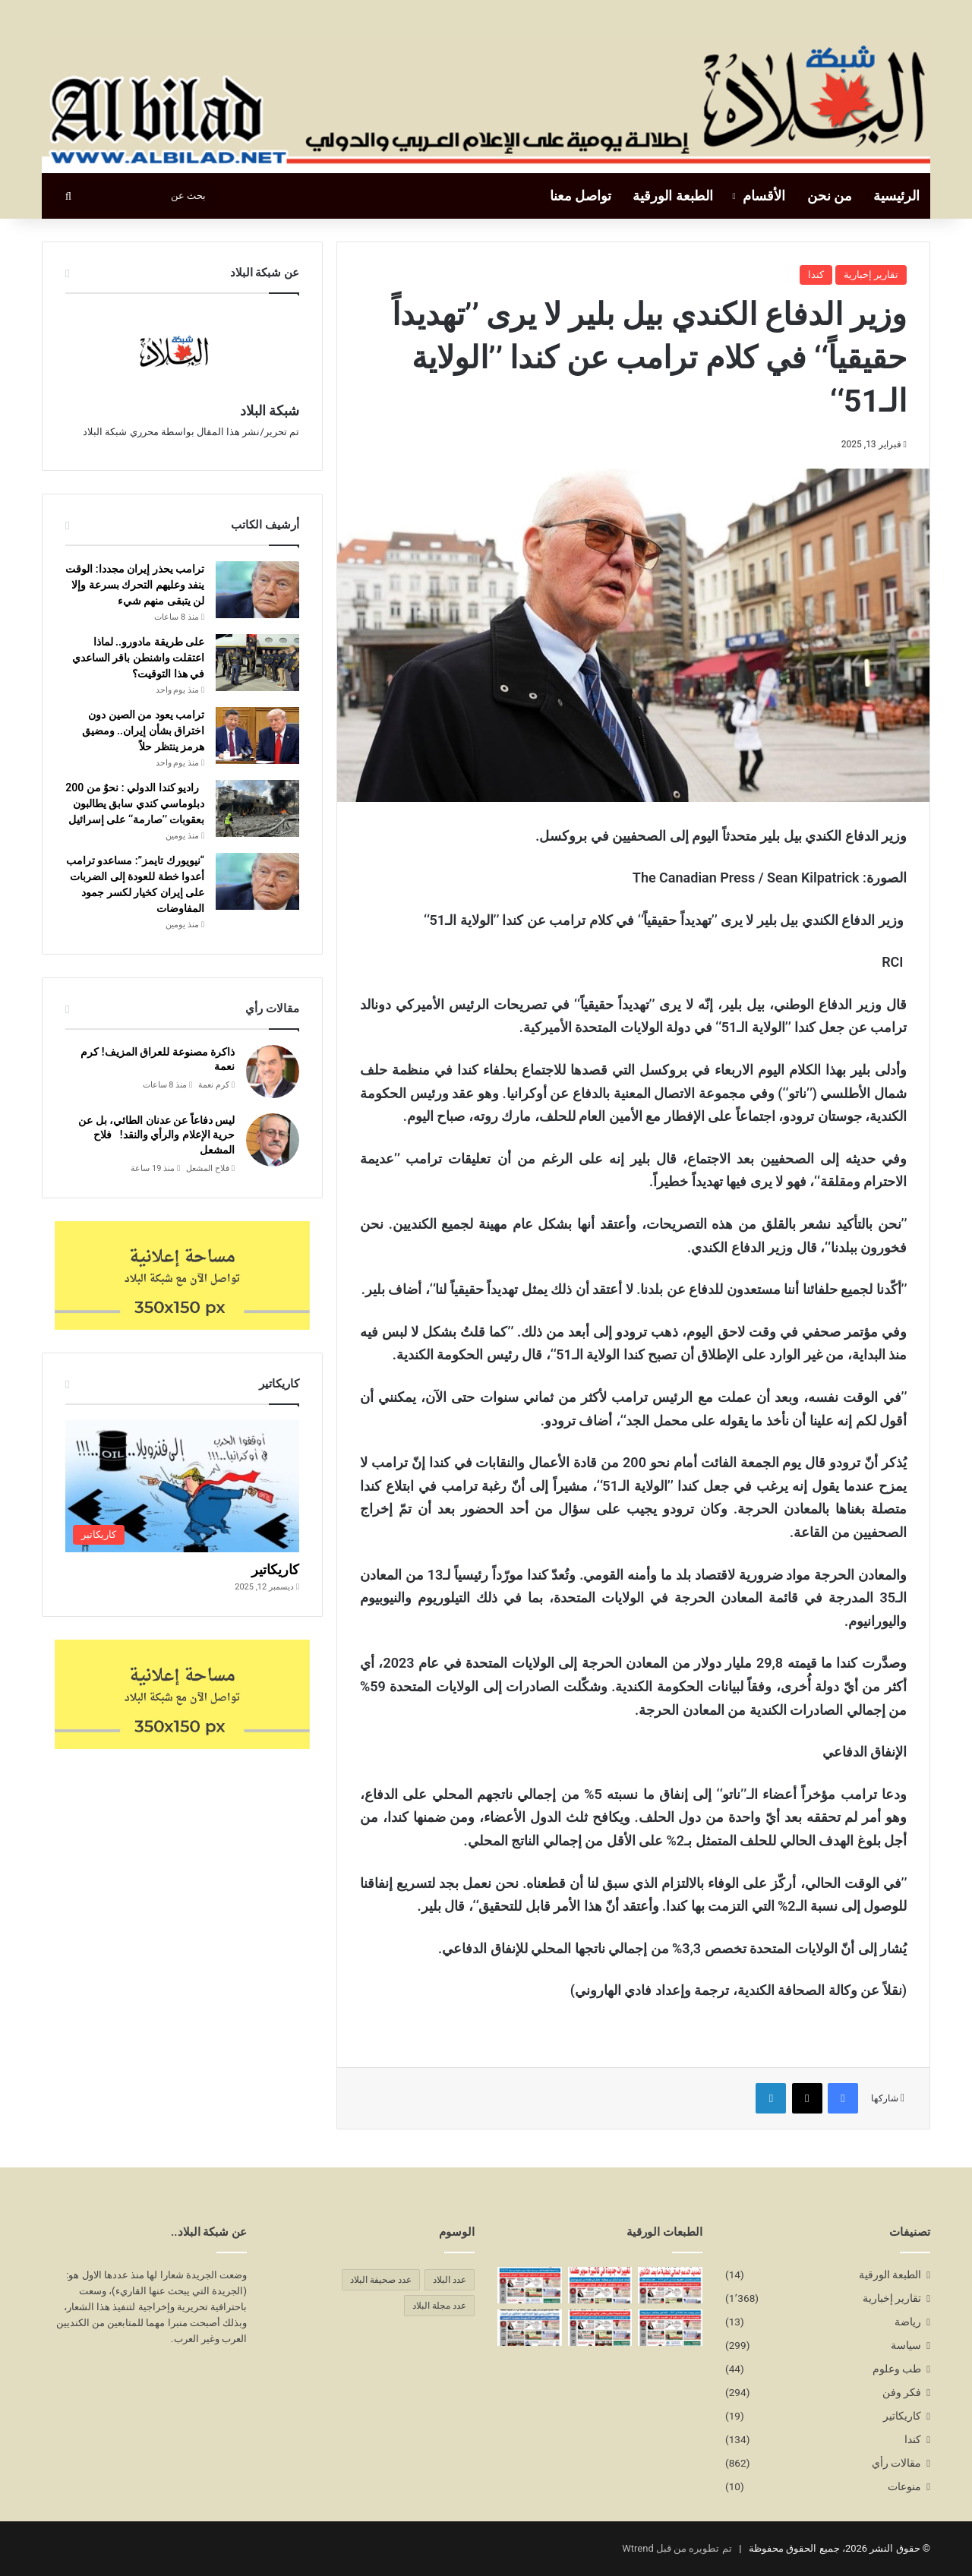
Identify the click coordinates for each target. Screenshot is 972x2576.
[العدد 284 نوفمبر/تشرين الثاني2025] (529, 2327)
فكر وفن (901, 2392)
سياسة (906, 2345)
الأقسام (764, 196)
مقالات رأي (896, 2463)
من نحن (829, 196)
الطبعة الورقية (672, 196)
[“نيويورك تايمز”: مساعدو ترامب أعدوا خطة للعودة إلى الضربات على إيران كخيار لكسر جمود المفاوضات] (257, 881)
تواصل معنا (580, 196)
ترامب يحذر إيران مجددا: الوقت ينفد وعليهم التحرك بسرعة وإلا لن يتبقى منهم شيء (134, 585)
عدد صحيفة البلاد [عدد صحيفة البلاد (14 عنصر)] (381, 2280)
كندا (816, 274)
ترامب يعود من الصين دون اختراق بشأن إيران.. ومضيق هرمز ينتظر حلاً (143, 731)
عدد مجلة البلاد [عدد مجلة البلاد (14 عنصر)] (439, 2305)
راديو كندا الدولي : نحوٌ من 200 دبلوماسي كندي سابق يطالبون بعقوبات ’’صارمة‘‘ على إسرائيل (134, 803)
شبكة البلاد (269, 410)
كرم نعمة (213, 1085)
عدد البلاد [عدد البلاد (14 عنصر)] (449, 2280)
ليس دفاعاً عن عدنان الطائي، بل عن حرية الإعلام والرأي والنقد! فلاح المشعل (156, 1135)
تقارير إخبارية (871, 274)
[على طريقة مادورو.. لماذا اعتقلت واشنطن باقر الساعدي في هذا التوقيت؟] (257, 662)
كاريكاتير (275, 1569)
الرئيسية (896, 196)
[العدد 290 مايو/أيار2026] (670, 2285)
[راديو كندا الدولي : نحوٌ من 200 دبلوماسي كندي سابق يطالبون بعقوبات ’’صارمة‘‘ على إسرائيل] (257, 808)
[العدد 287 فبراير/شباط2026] (529, 2285)
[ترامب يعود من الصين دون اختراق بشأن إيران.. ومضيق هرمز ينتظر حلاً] (257, 735)
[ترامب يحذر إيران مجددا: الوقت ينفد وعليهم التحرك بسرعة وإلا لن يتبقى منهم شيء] (257, 589)
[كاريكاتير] (182, 1486)
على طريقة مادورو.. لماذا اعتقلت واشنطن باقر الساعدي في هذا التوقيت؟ (138, 658)
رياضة (908, 2322)
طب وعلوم (897, 2369)
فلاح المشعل (207, 1168)
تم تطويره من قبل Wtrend (676, 2548)
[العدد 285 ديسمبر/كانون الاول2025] (600, 2327)
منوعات (904, 2486)
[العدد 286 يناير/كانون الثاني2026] (670, 2327)
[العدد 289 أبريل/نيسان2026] (600, 2285)
